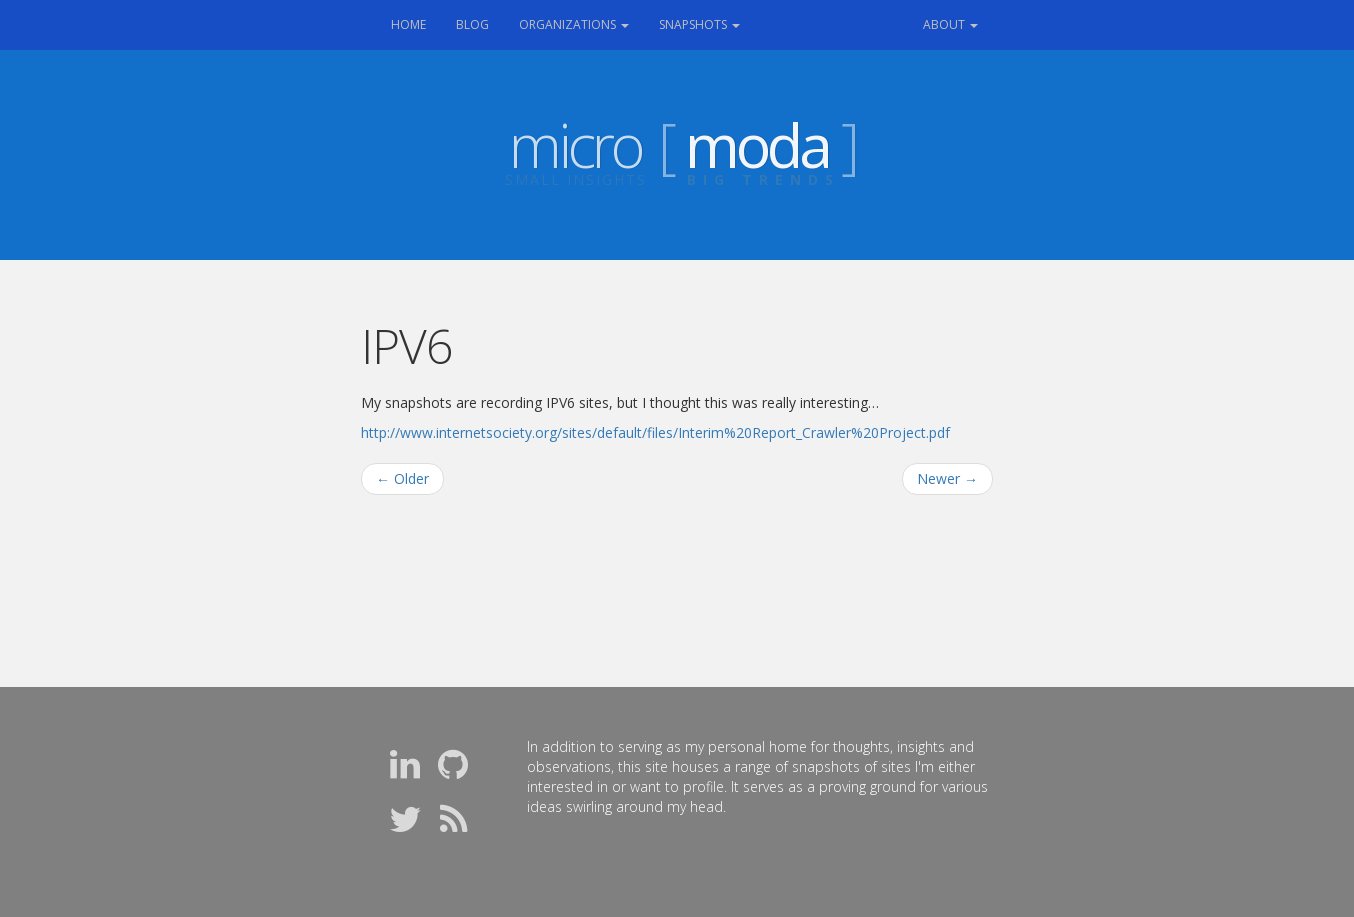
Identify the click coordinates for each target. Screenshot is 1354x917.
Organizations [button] (574, 24)
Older (402, 478)
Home (416, 23)
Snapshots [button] (699, 24)
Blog (472, 24)
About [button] (950, 24)
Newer (947, 478)
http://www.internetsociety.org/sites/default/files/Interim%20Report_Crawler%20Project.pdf (655, 432)
